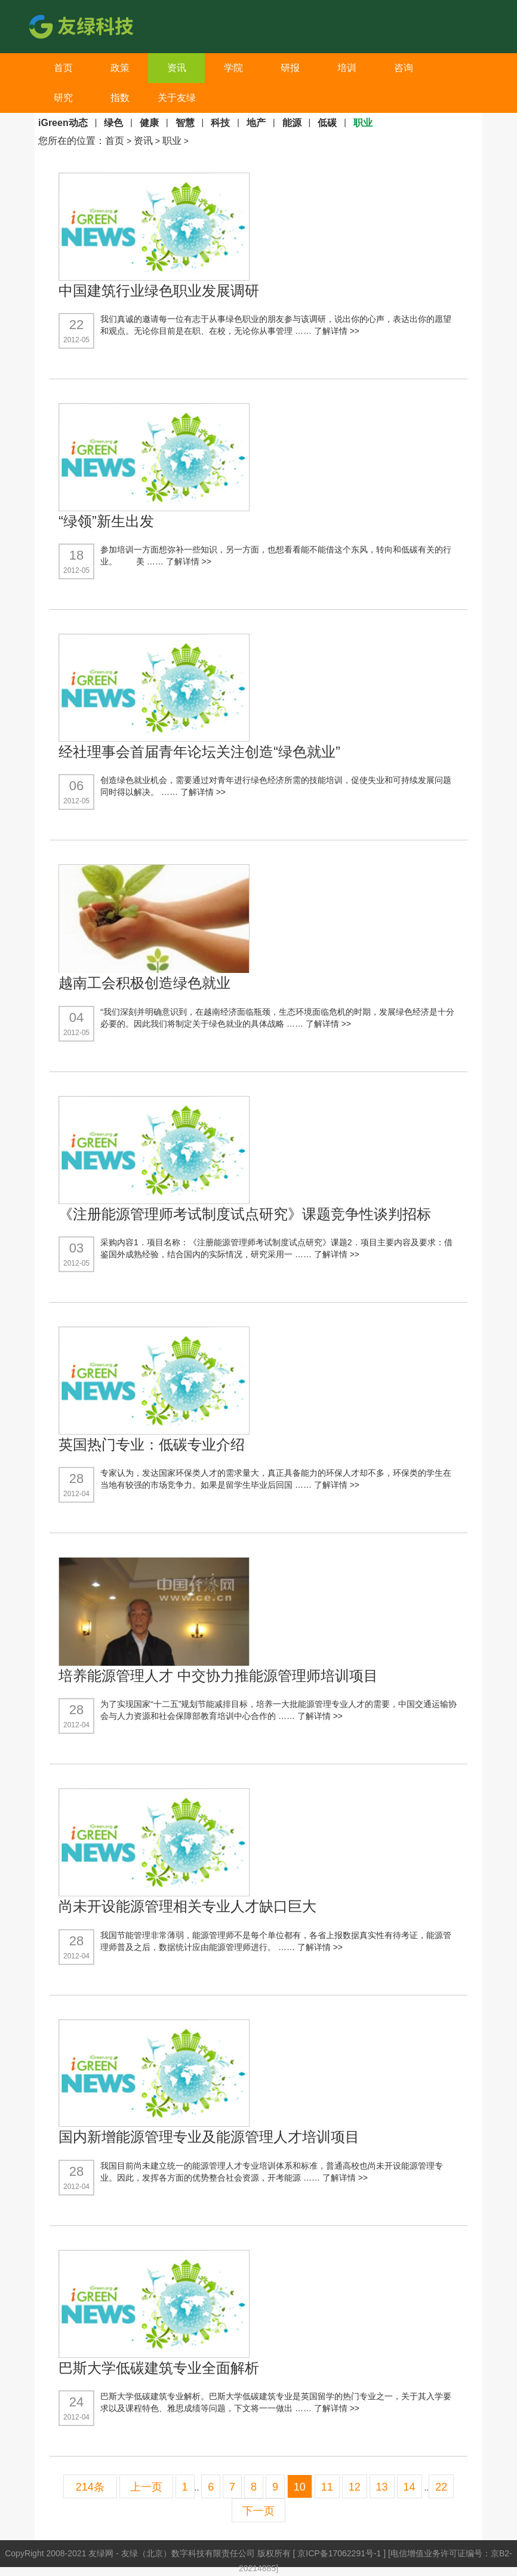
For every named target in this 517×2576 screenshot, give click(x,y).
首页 (63, 68)
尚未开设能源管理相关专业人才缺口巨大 (187, 1906)
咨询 (403, 68)
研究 (63, 98)
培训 (346, 68)
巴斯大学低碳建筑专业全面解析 (159, 2368)
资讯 (176, 68)
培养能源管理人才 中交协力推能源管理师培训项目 (218, 1676)
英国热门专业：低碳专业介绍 (152, 1444)
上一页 (146, 2487)
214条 (90, 2487)
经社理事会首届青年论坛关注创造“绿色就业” (199, 752)
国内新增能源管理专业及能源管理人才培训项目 (209, 2137)
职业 (171, 141)
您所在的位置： (71, 141)
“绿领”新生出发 (106, 521)
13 (382, 2487)
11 (327, 2487)
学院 (233, 68)
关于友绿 (177, 98)
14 (410, 2487)
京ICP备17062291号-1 (340, 2553)
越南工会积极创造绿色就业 (144, 983)
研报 (290, 68)
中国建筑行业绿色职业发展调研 (159, 291)
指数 (120, 98)
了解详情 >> (336, 331)
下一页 (258, 2511)
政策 (120, 68)
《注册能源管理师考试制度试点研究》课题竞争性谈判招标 (245, 1214)
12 (355, 2487)
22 (441, 2487)
